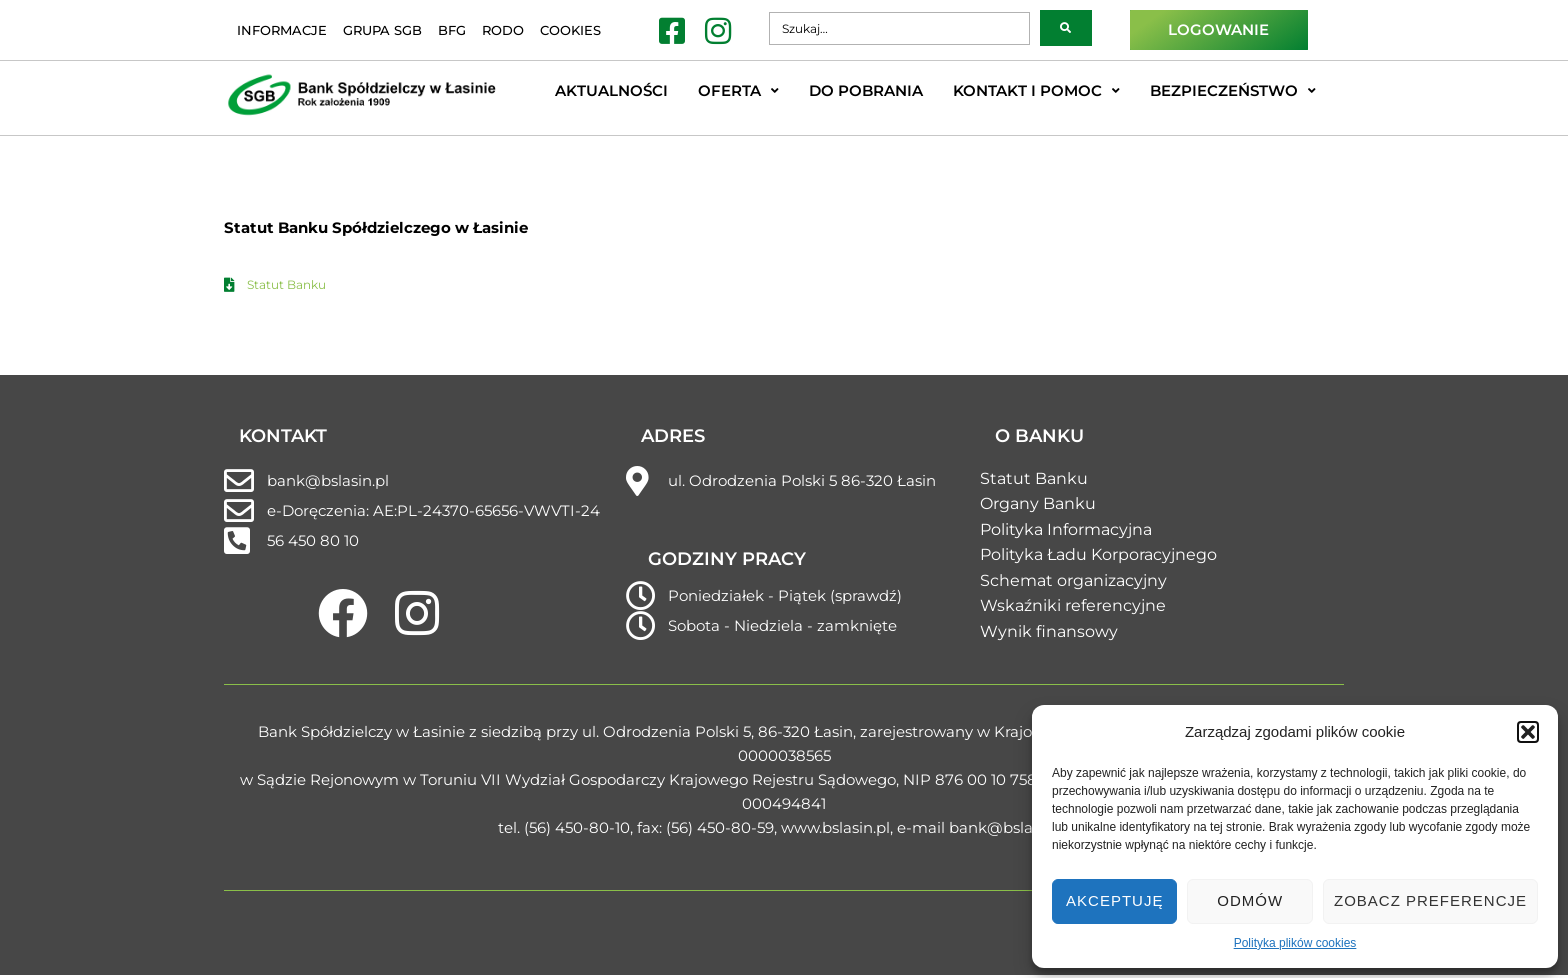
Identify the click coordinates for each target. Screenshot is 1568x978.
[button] (1528, 732)
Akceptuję (1114, 900)
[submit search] (1066, 28)
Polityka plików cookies (1295, 943)
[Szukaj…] (899, 28)
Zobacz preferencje (1430, 900)
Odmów (1250, 900)
